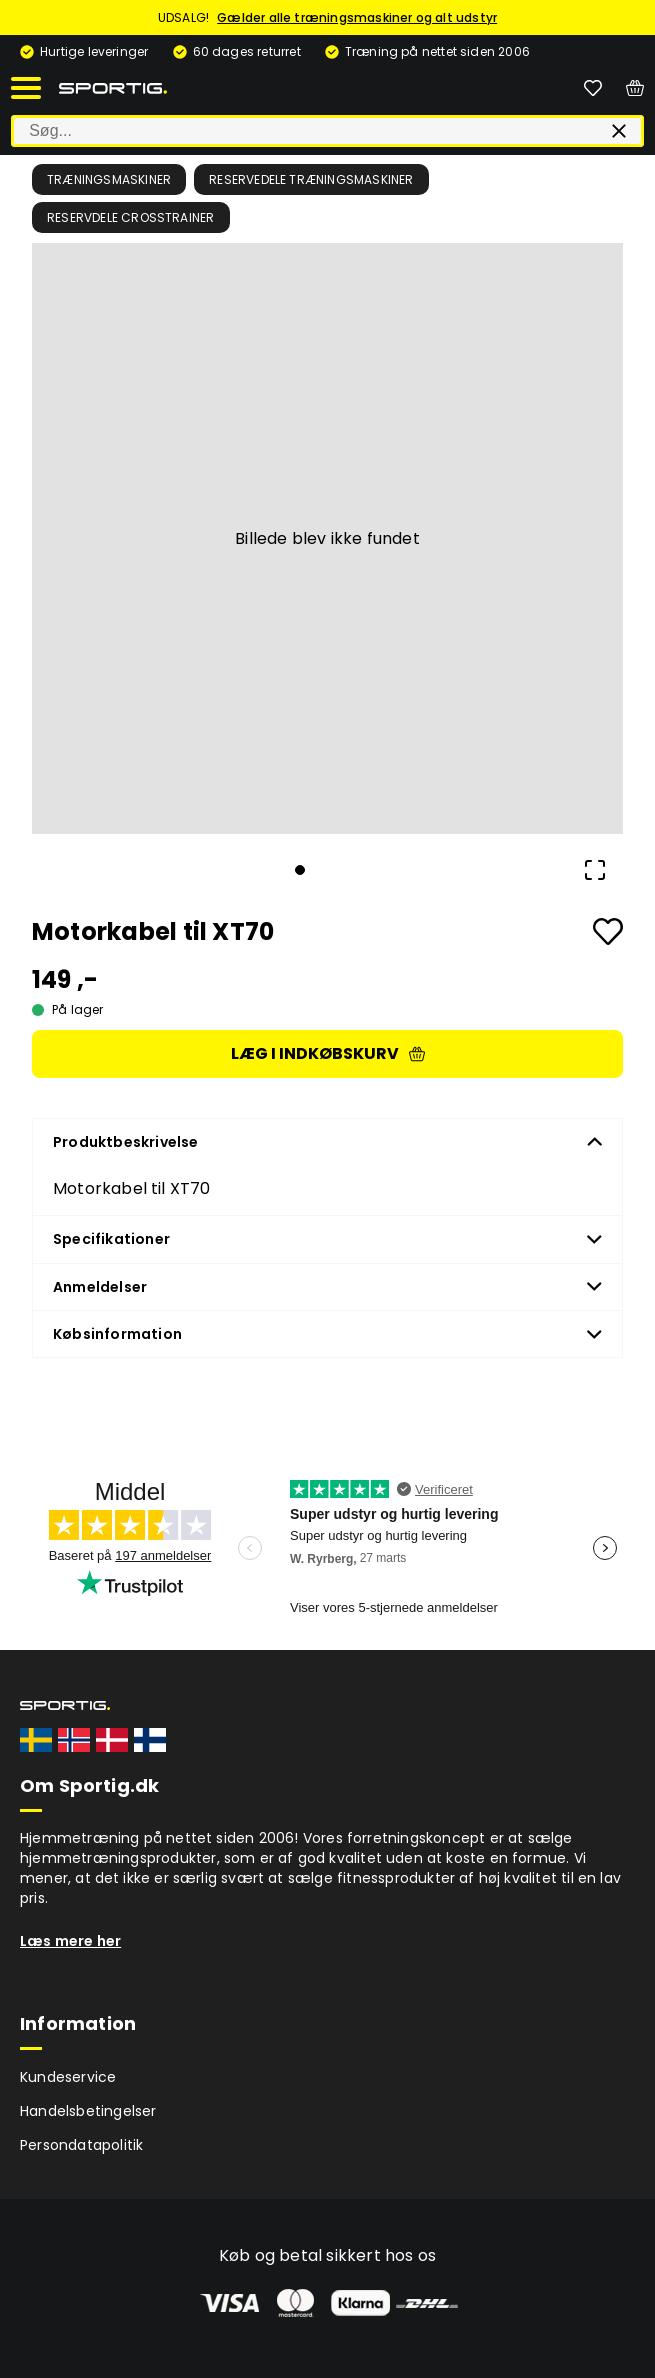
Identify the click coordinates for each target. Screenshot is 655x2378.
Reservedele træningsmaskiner (311, 179)
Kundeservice (68, 2077)
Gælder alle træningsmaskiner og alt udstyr (357, 17)
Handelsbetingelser (88, 2111)
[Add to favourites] (608, 931)
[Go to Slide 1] (300, 870)
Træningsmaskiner (109, 179)
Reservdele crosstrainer (131, 217)
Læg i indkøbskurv (328, 1053)
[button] (327, 538)
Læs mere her (70, 1941)
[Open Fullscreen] (595, 870)
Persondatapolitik (81, 2145)
